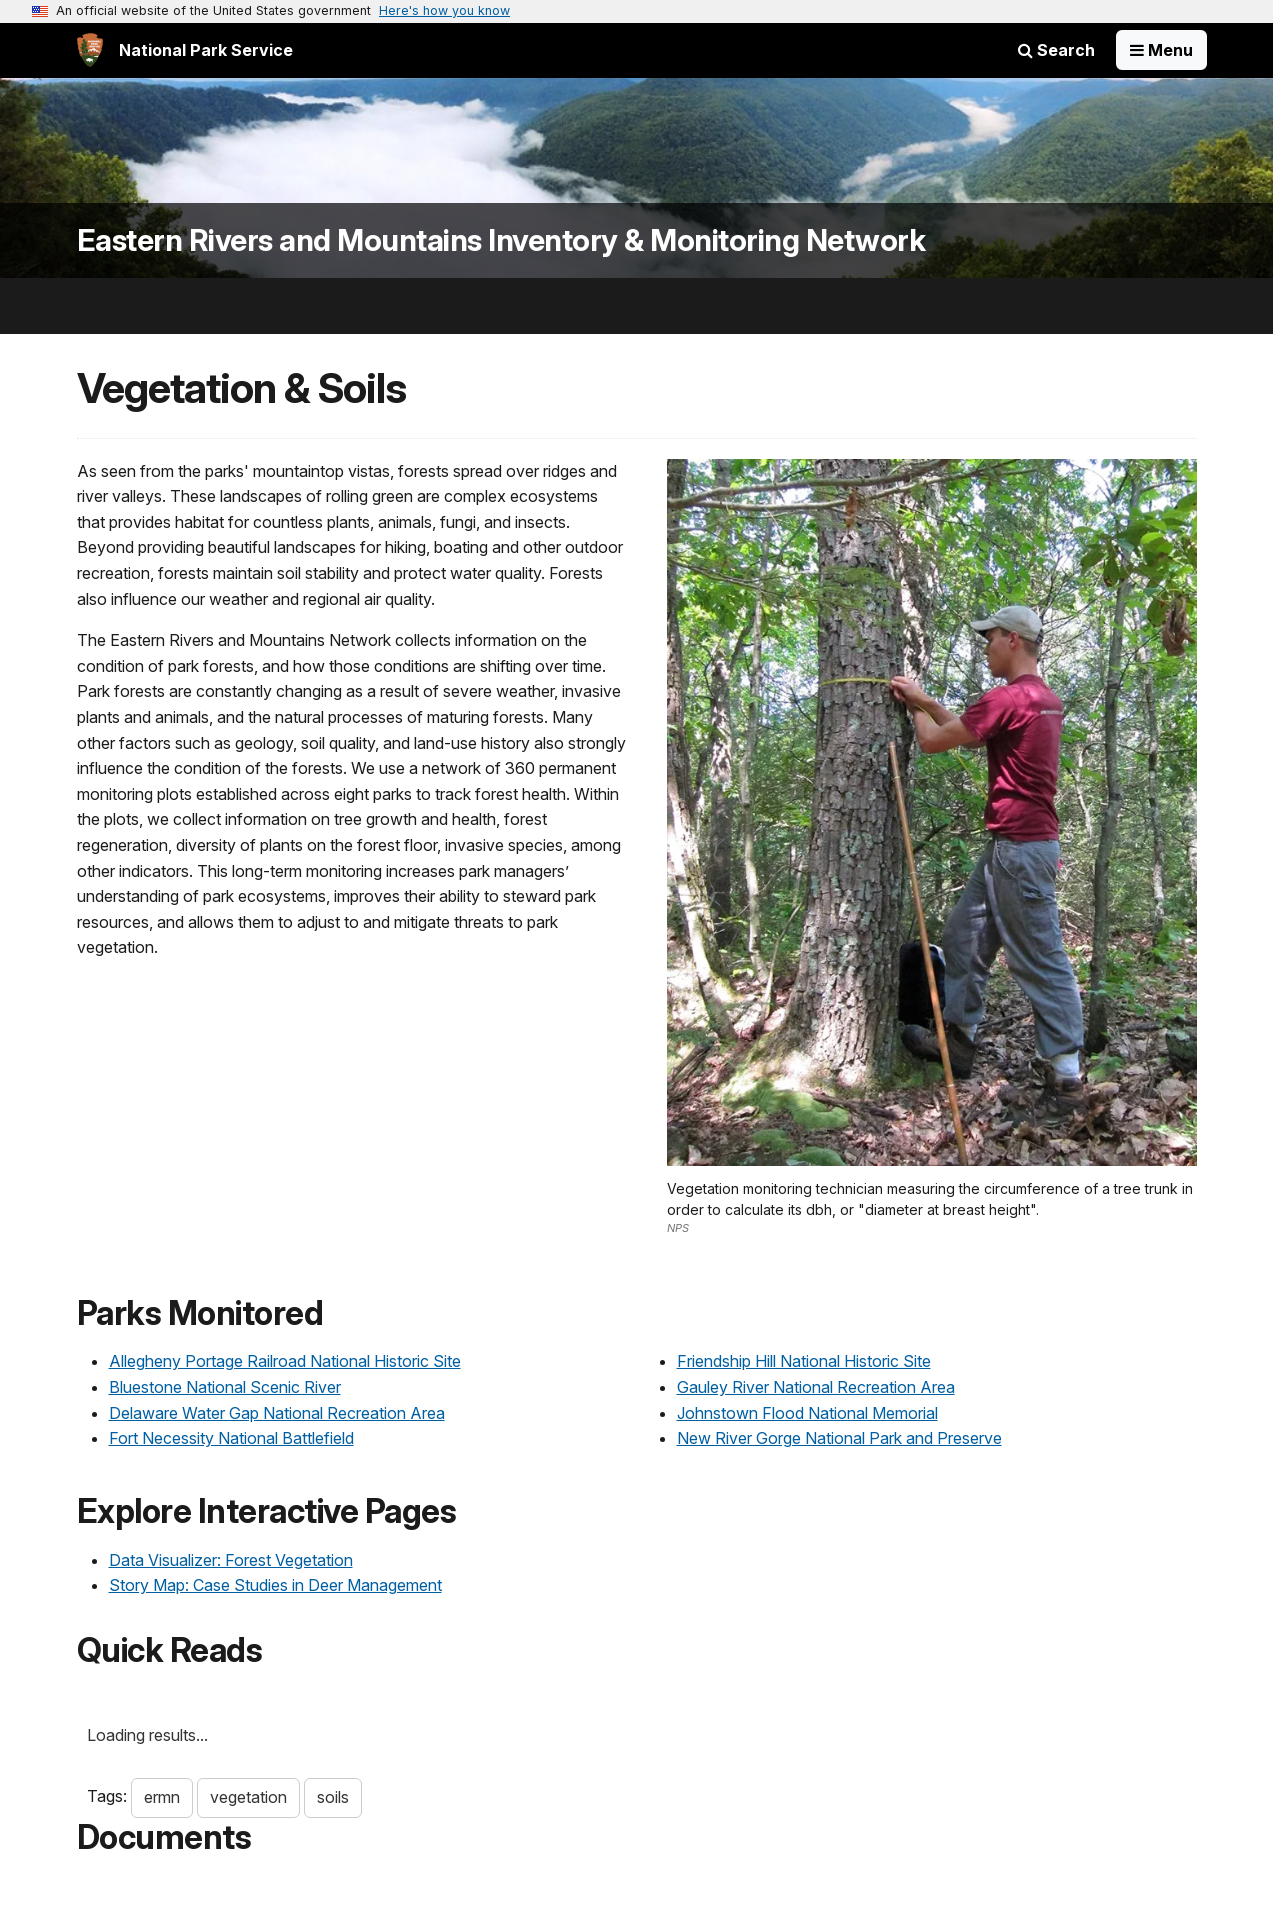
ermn (162, 1797)
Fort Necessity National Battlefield (231, 1438)
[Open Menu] (1161, 50)
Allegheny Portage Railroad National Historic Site (285, 1361)
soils (333, 1797)
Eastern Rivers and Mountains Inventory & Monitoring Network (501, 240)
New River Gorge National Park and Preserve (839, 1438)
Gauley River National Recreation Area (816, 1387)
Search (1056, 50)
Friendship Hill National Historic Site (804, 1361)
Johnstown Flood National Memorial (807, 1413)
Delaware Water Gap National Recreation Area (277, 1413)
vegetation (248, 1797)
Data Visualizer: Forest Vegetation (231, 1560)
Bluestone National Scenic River (225, 1387)
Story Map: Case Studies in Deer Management (275, 1585)
